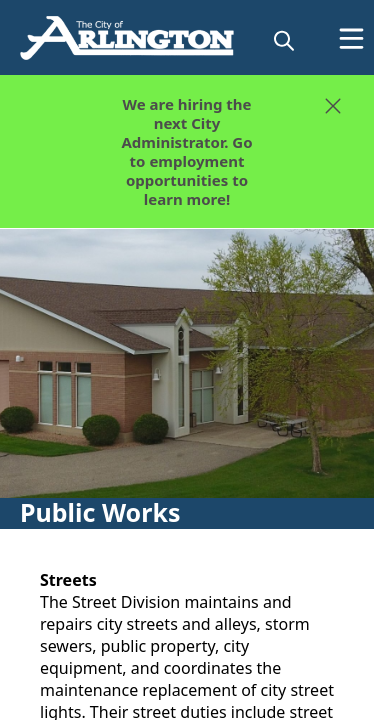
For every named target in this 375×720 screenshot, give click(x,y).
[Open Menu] (351, 38)
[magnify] (284, 40)
